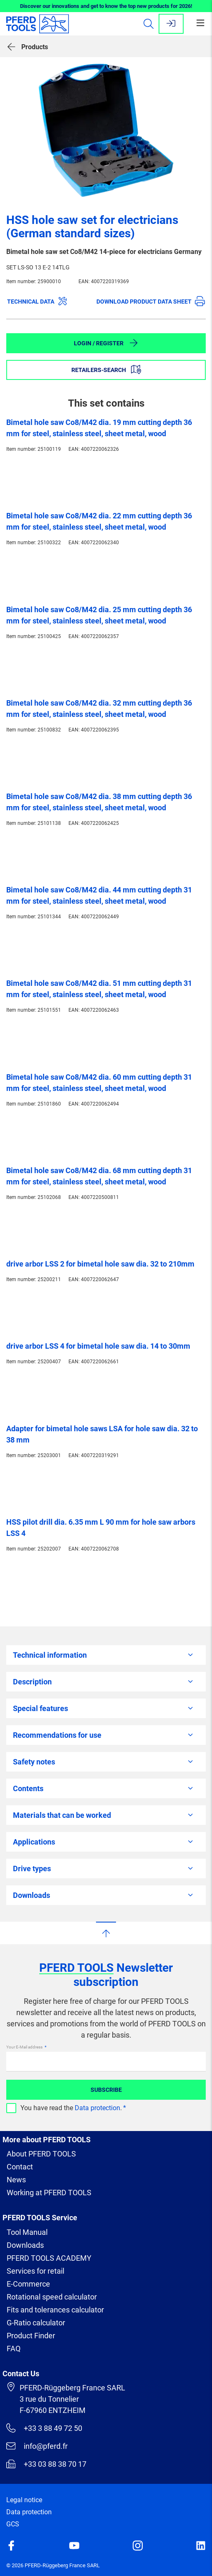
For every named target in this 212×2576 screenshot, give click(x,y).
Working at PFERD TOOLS (49, 2192)
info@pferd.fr (37, 2445)
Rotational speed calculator (52, 2296)
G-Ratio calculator (36, 2322)
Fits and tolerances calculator (55, 2309)
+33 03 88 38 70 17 (46, 2463)
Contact (20, 2166)
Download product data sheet (150, 301)
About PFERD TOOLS (41, 2153)
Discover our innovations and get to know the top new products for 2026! (106, 6)
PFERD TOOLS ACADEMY (49, 2258)
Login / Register (106, 343)
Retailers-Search (106, 369)
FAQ (13, 2348)
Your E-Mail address (24, 2047)
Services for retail (35, 2271)
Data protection (97, 2108)
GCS (12, 2524)
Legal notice (24, 2500)
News (16, 2179)
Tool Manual (27, 2232)
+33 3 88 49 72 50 (44, 2428)
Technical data (37, 301)
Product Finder (31, 2335)
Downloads (25, 2245)
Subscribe (106, 2089)
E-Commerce (28, 2283)
